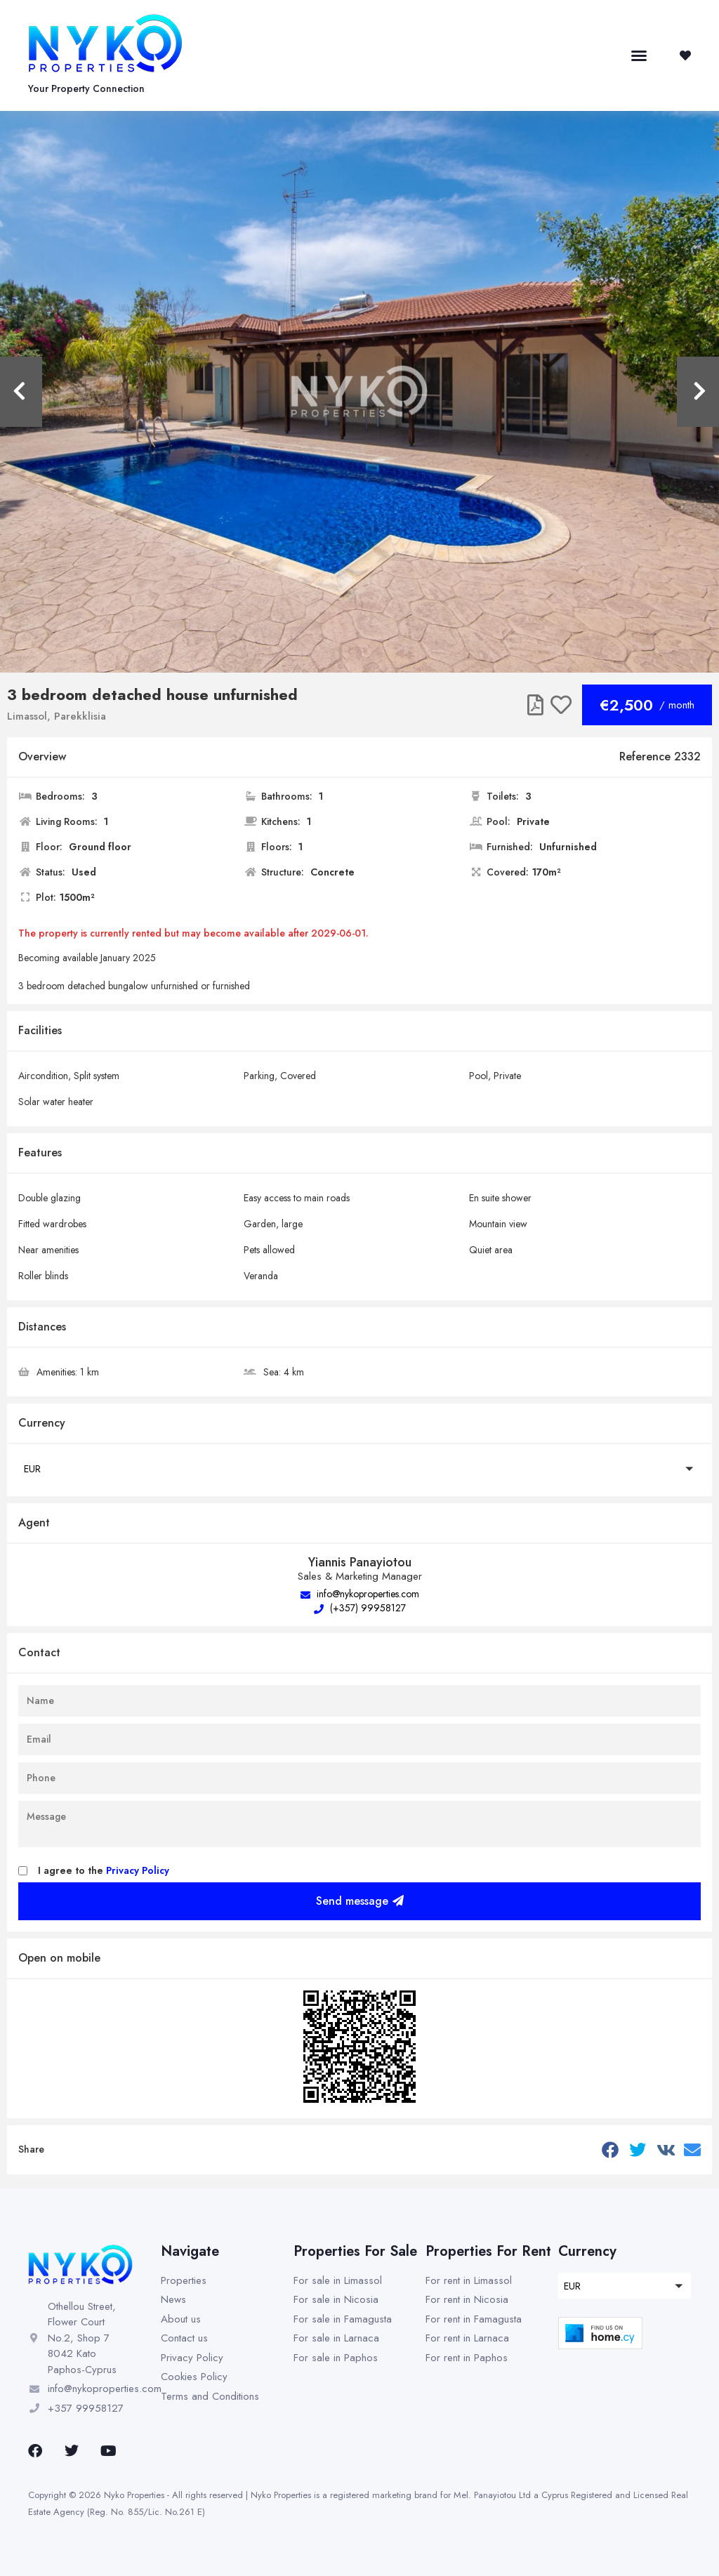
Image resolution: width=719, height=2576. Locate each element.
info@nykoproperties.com (360, 1594)
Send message (360, 1901)
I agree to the (103, 1870)
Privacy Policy (137, 1870)
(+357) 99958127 (360, 1608)
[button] (639, 55)
